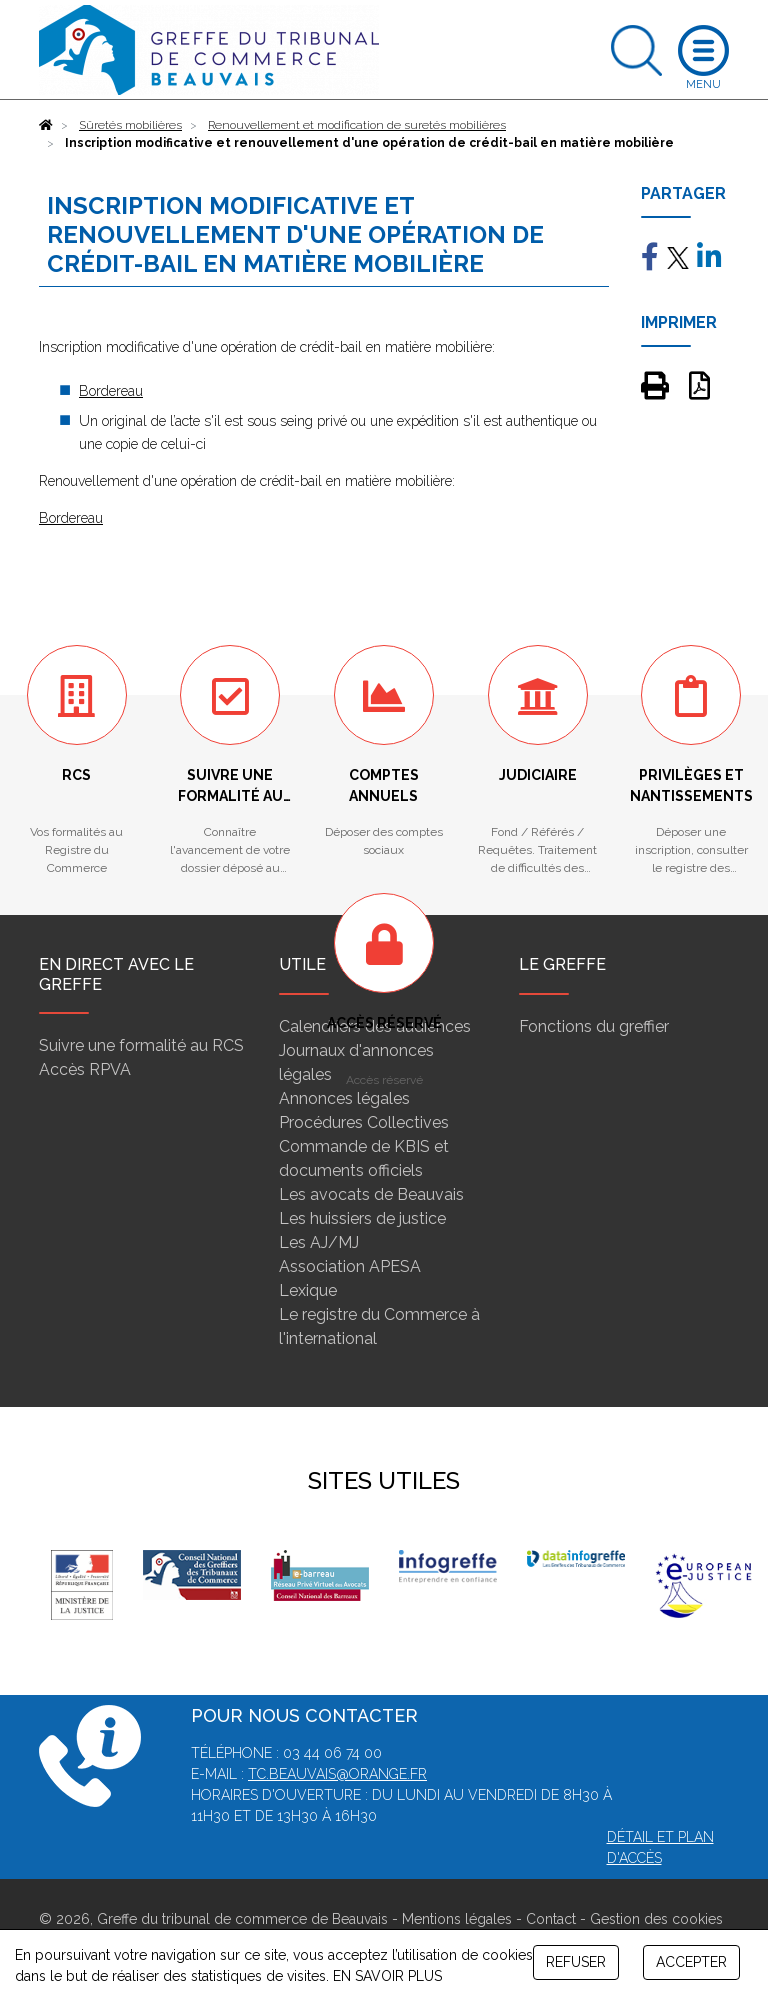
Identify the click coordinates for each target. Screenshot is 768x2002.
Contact (551, 1919)
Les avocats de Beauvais (371, 1194)
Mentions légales (457, 1919)
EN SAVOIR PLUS (387, 1976)
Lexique (308, 1290)
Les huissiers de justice (362, 1218)
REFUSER (576, 1962)
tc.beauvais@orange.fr (337, 1774)
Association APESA (350, 1266)
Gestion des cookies (656, 1919)
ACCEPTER (691, 1962)
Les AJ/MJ (319, 1242)
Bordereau (111, 391)
